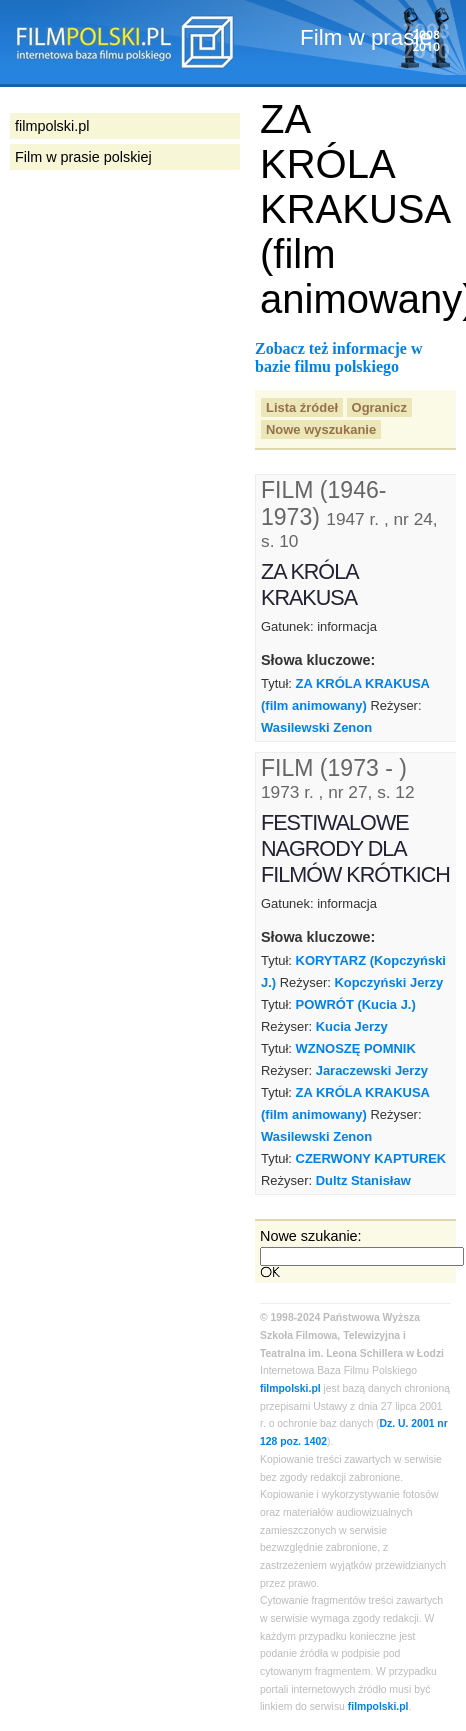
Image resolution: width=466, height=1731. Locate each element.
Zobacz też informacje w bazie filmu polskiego (339, 357)
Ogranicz (379, 407)
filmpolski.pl (290, 1388)
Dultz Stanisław (363, 1180)
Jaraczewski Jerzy (372, 1070)
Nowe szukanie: (311, 1236)
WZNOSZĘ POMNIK (356, 1048)
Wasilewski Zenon (316, 727)
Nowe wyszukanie (321, 429)
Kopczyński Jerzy (388, 982)
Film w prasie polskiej (83, 157)
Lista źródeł (302, 407)
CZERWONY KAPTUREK (371, 1158)
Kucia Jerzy (352, 1026)
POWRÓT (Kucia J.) (356, 1004)
